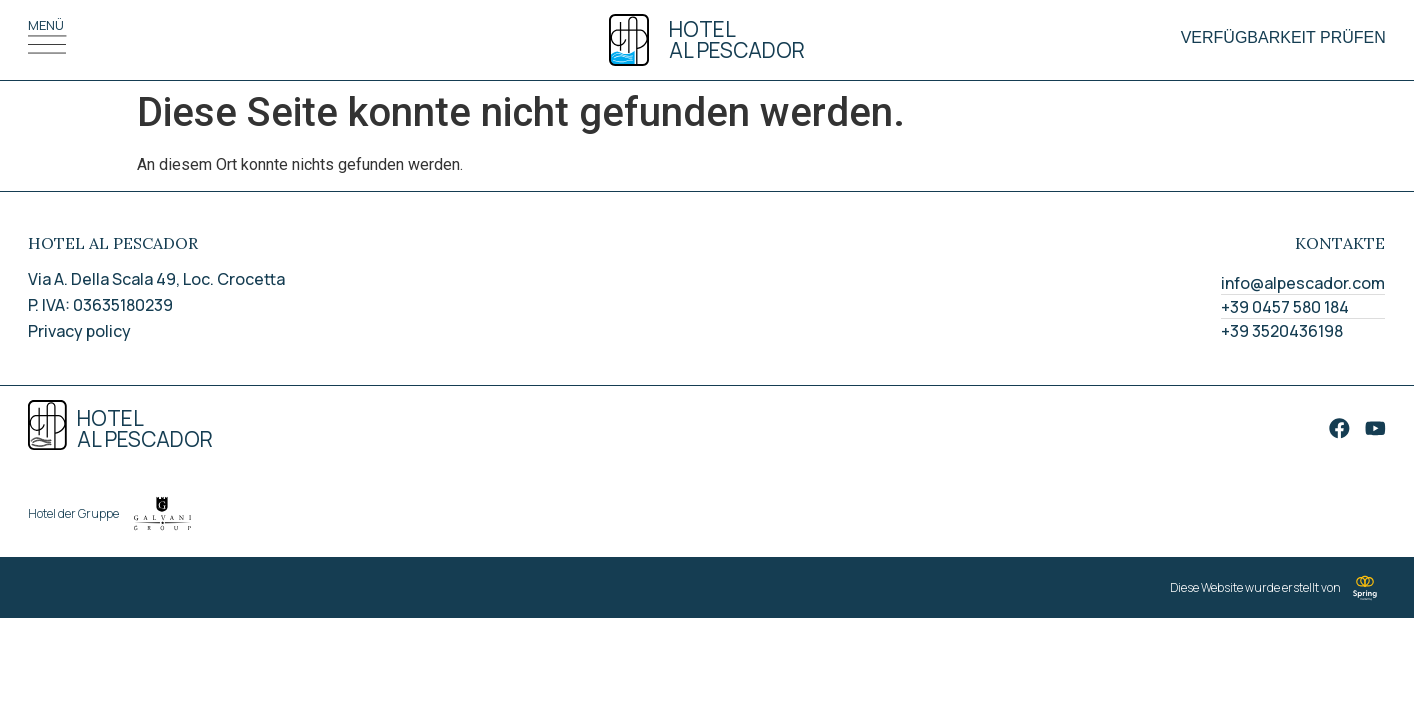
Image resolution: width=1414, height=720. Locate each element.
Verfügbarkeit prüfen (1283, 37)
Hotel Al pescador (737, 39)
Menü (46, 25)
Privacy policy (79, 331)
